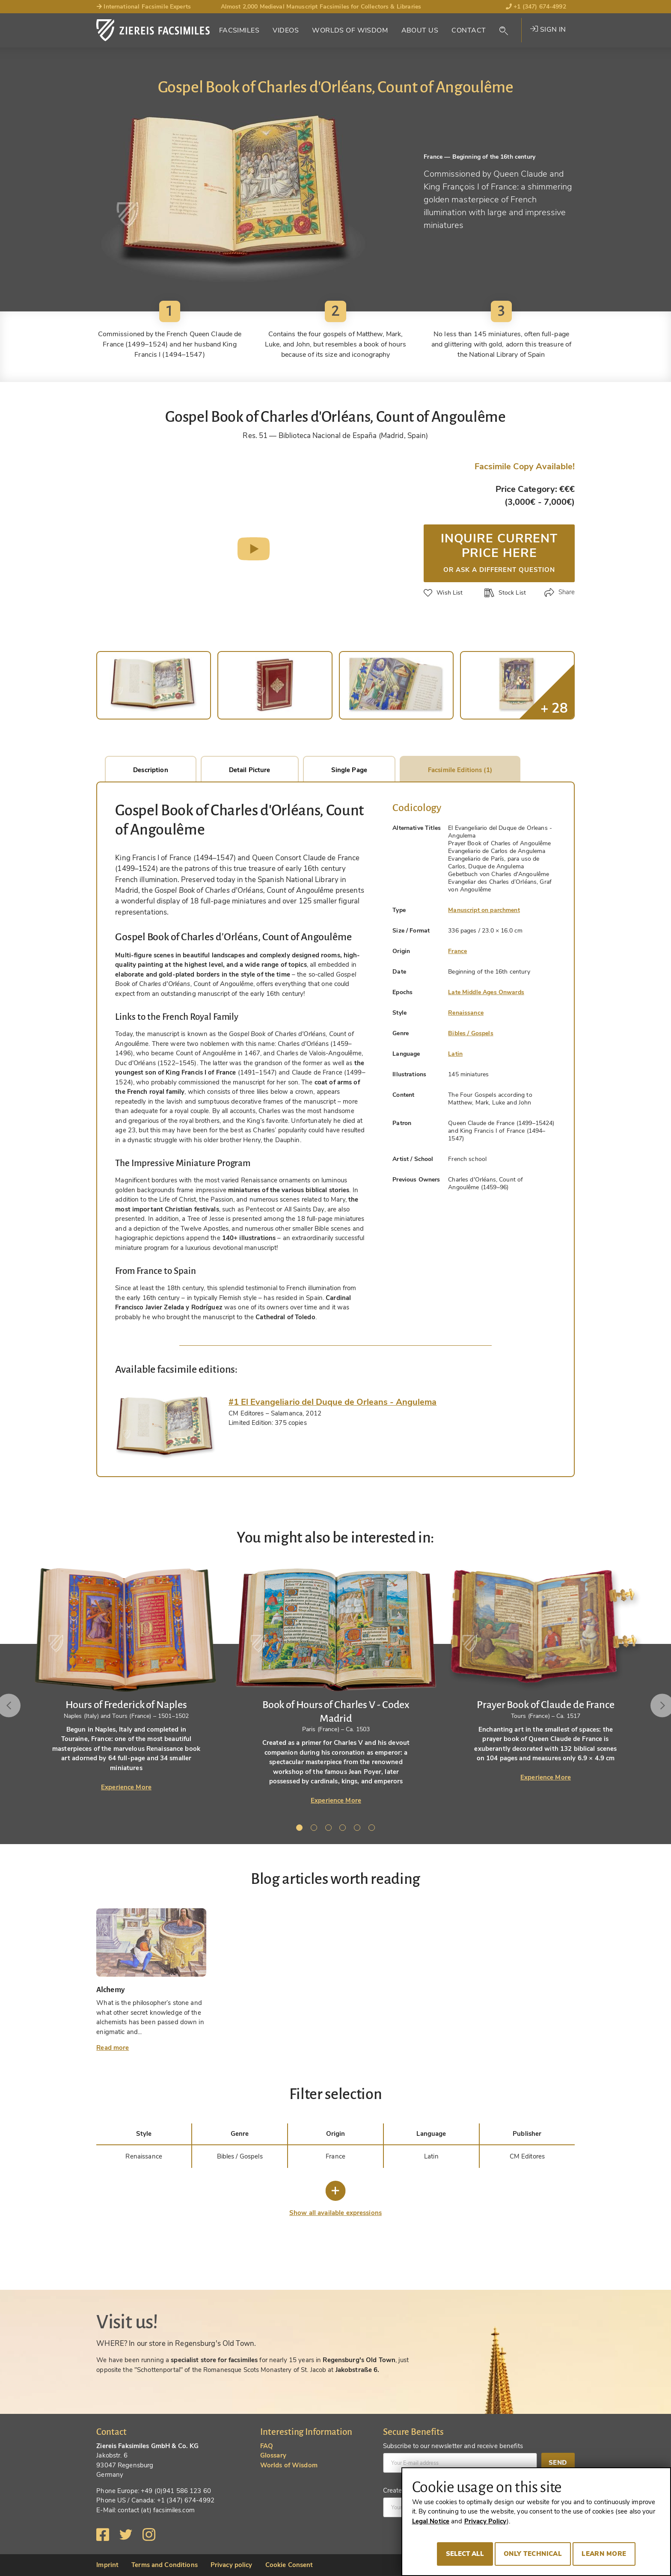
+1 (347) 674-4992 (536, 7)
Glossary (273, 2455)
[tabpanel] (336, 1686)
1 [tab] (301, 1829)
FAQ (266, 2446)
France (457, 951)
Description (150, 770)
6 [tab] (373, 1829)
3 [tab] (330, 1829)
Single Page (349, 770)
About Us (419, 30)
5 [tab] (358, 1829)
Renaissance (466, 1013)
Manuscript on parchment (484, 910)
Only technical (533, 2553)
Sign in (548, 29)
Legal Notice (431, 2521)
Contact (468, 30)
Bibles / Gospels (470, 1033)
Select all (465, 2553)
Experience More (126, 1787)
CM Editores (527, 2156)
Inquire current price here (499, 552)
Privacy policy (231, 2565)
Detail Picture (249, 770)
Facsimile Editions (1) (460, 770)
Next (650, 1705)
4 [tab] (344, 1829)
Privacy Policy (485, 2521)
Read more (112, 2047)
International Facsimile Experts (143, 7)
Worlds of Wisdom (350, 30)
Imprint (107, 2565)
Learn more (604, 2553)
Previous (20, 1705)
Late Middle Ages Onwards (486, 992)
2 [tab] (315, 1829)
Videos (286, 30)
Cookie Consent (289, 2565)
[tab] (165, 1427)
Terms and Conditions (164, 2565)
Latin (455, 1054)
